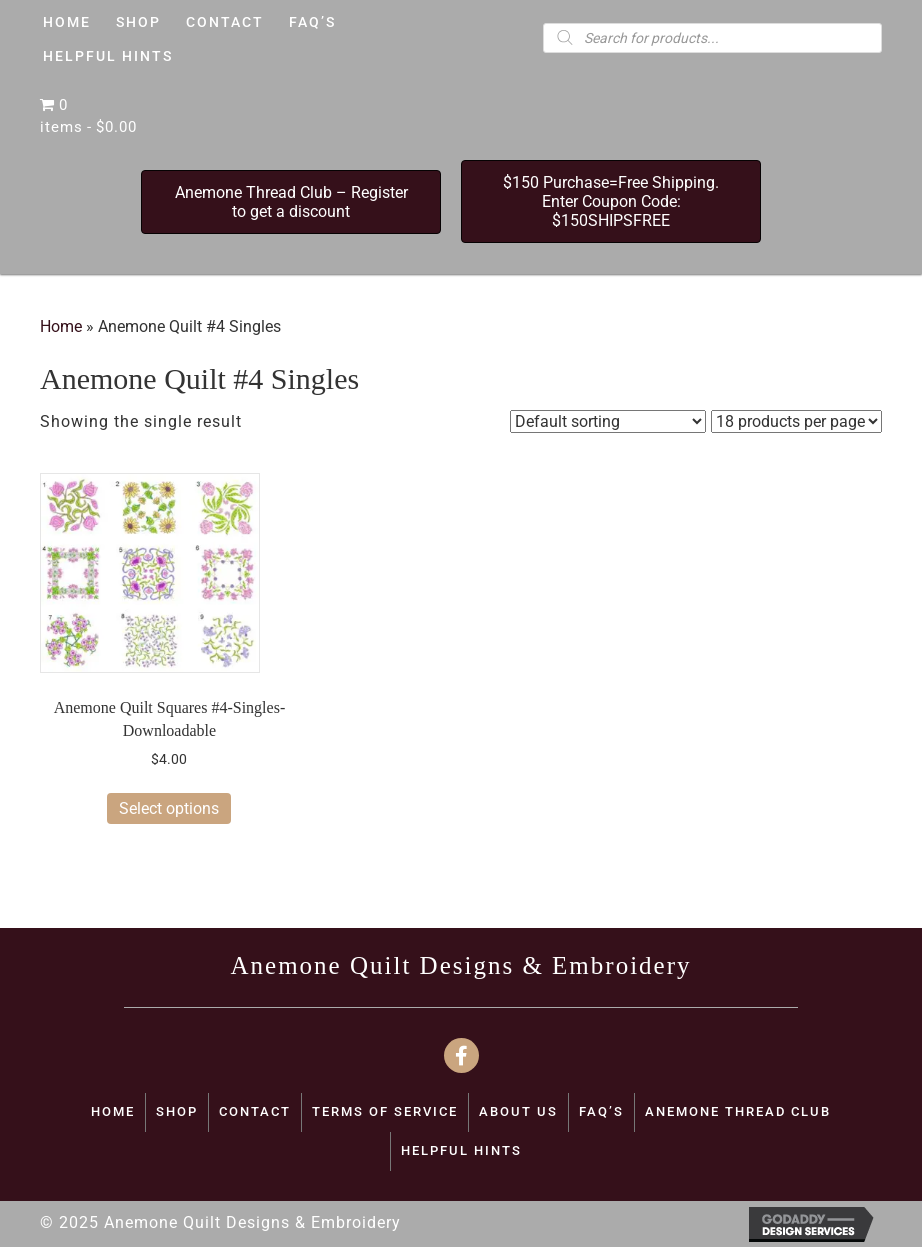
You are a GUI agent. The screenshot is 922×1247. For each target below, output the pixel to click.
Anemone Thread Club (738, 1111)
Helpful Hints (461, 1150)
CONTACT (255, 1111)
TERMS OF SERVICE (385, 1111)
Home (61, 326)
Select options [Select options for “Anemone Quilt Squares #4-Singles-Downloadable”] (169, 808)
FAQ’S (601, 1111)
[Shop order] (608, 421)
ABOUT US (518, 1111)
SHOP (177, 1111)
